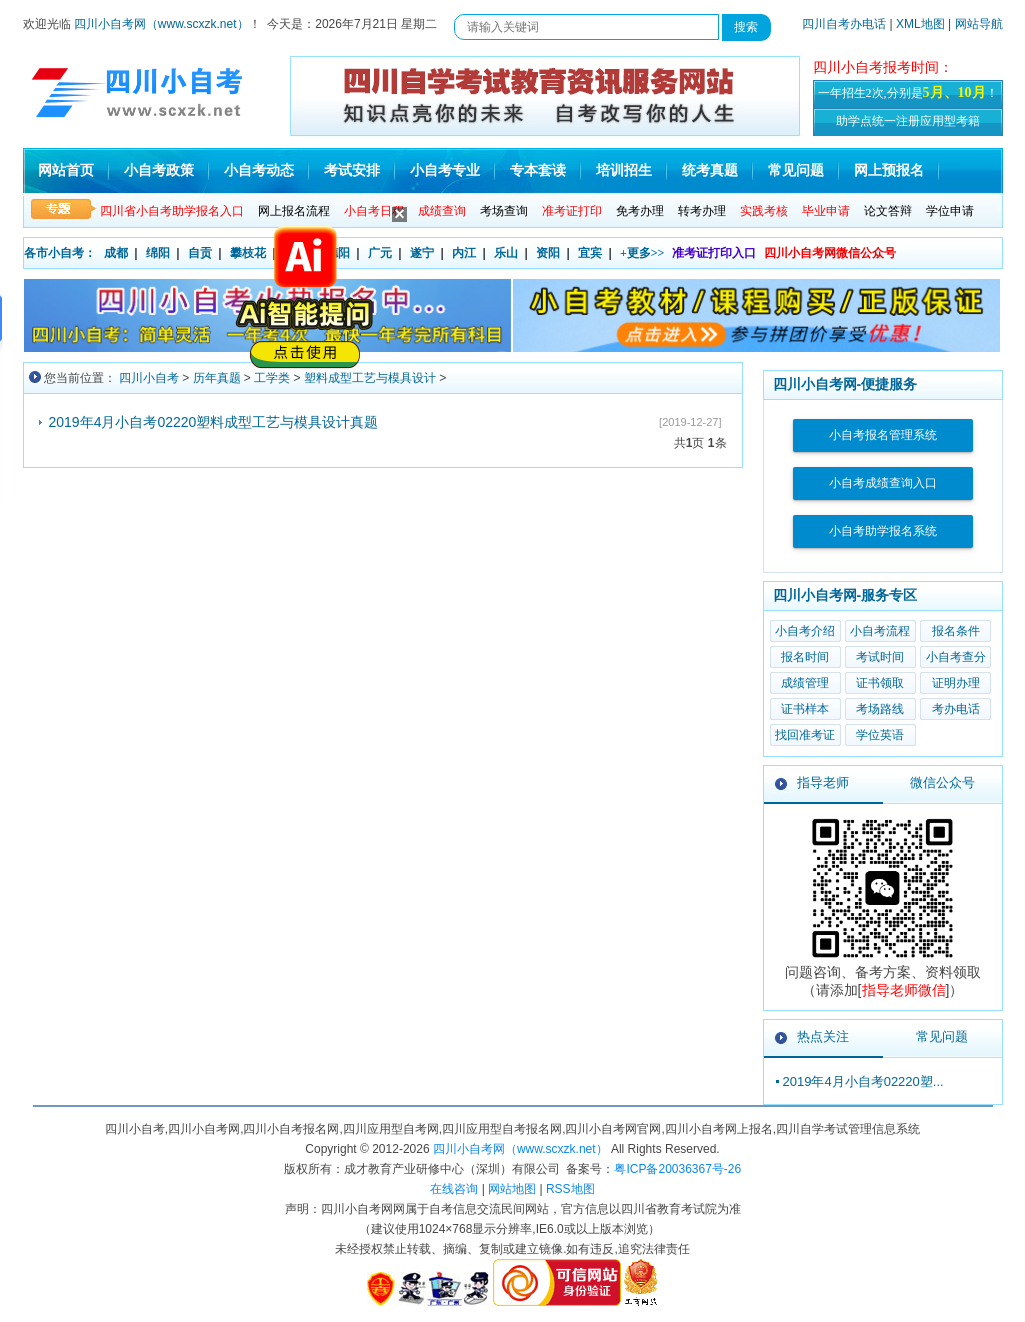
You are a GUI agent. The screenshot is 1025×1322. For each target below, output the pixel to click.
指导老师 (823, 782)
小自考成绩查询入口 (883, 483)
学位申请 (950, 211)
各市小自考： (60, 253)
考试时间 (880, 657)
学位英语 (880, 735)
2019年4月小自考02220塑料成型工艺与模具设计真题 (214, 422)
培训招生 (624, 170)
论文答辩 (888, 211)
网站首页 (66, 170)
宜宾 (590, 253)
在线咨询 (454, 1189)
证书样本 (805, 709)
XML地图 (920, 24)
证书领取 (880, 683)
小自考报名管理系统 (883, 435)
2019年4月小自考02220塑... (863, 1081)
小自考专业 (445, 170)
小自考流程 (880, 631)
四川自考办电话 (844, 24)
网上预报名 (889, 170)
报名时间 (805, 657)
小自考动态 (259, 170)
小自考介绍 (805, 631)
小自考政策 (159, 170)
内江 (464, 253)
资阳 (548, 253)
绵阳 (158, 253)
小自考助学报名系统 (883, 531)
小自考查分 (956, 657)
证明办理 (956, 683)
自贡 (200, 253)
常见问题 (796, 170)
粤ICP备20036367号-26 (677, 1169)
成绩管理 (805, 683)
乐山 (506, 253)
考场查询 (504, 211)
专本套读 (538, 170)
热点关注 (823, 1036)
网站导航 (979, 24)
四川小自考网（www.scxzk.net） (161, 24)
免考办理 (640, 211)
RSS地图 (570, 1189)
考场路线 (880, 709)
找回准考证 (805, 735)
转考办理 (702, 211)
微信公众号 (942, 782)
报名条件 (956, 631)
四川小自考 (149, 378)
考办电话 (956, 709)
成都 (116, 253)
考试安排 (352, 170)
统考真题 (710, 170)
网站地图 (512, 1189)
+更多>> (642, 253)
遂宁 (422, 253)
